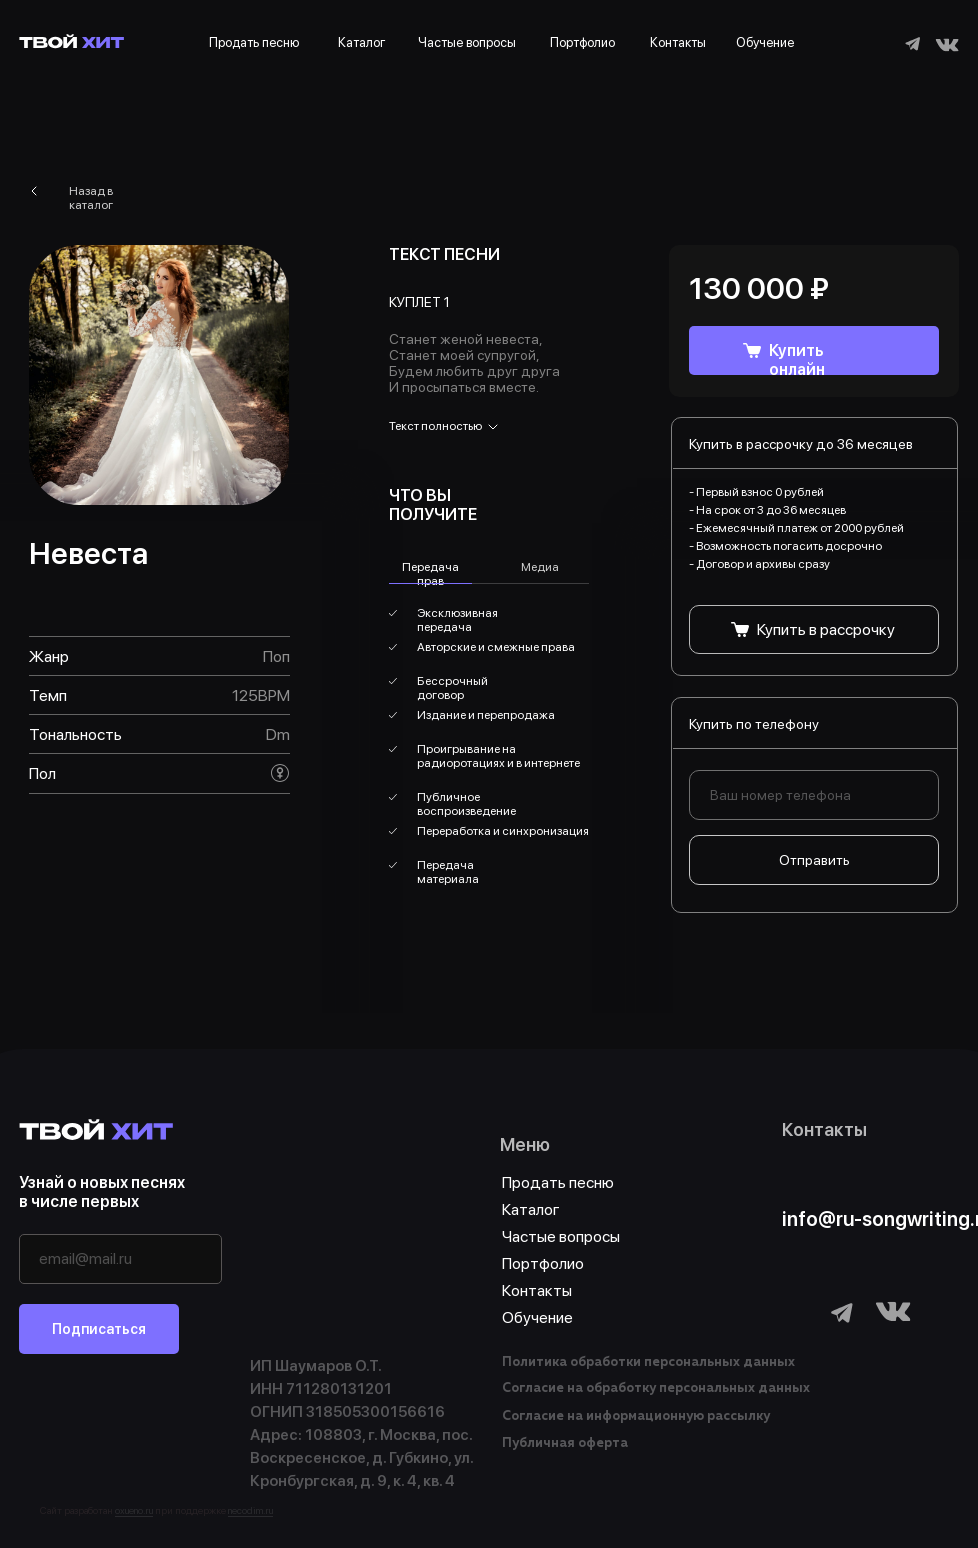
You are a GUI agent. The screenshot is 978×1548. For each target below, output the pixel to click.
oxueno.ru (134, 1510)
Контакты (678, 42)
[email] (120, 1259)
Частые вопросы (467, 42)
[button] (814, 629)
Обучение (765, 42)
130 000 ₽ (759, 288)
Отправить (814, 860)
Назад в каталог (91, 198)
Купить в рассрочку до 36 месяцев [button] (801, 444)
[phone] (814, 795)
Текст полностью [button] (435, 426)
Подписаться (99, 1329)
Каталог (362, 42)
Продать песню (254, 42)
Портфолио (582, 42)
